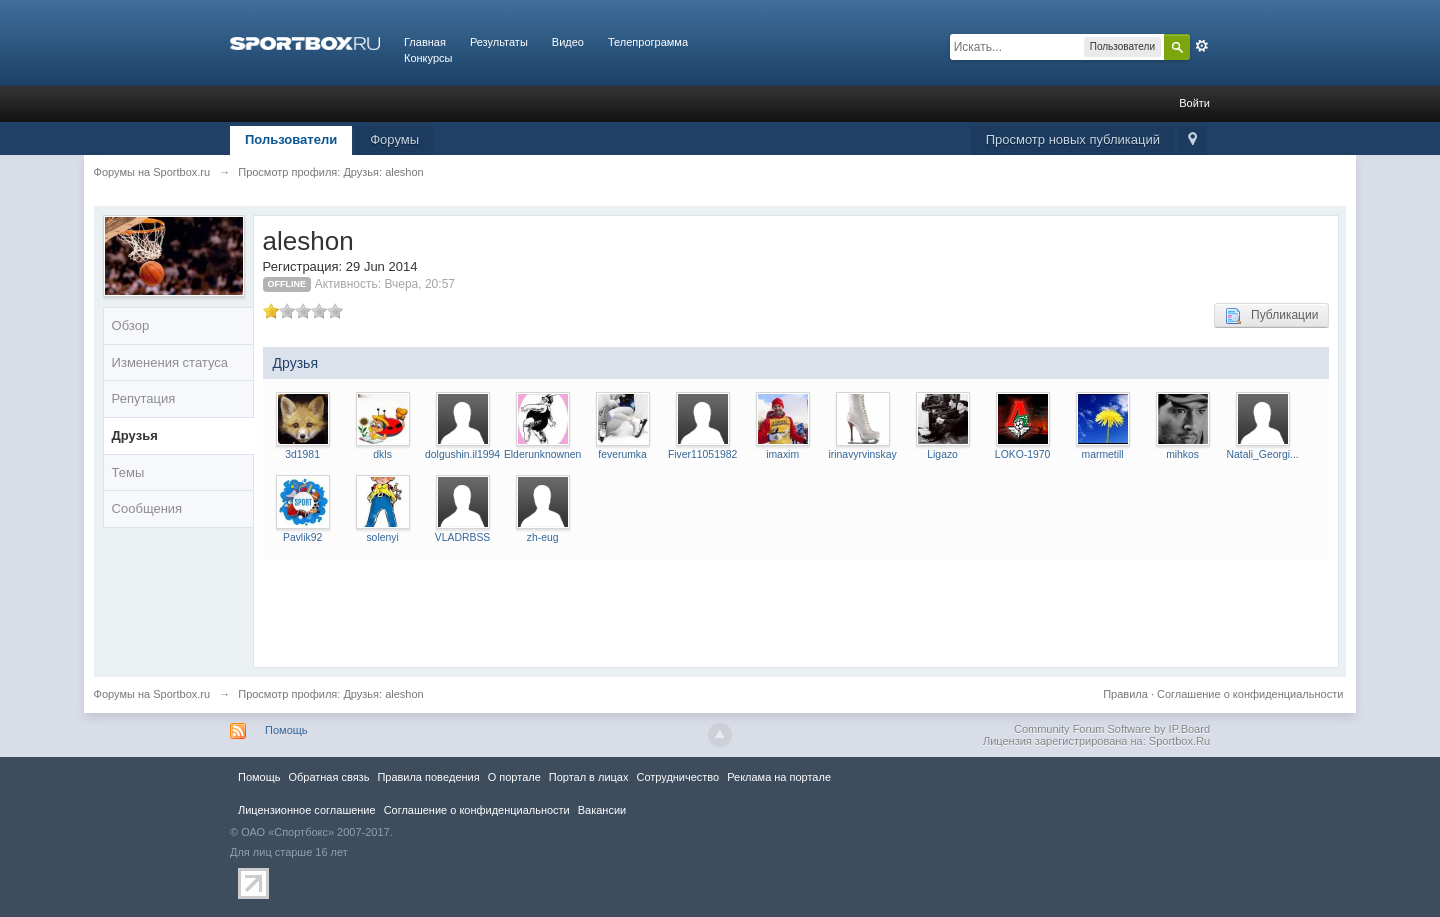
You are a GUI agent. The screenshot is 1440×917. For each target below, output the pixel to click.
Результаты (499, 42)
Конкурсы (428, 58)
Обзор (131, 325)
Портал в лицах (589, 777)
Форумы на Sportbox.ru (152, 694)
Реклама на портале (779, 777)
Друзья (135, 435)
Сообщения (147, 508)
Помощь (286, 730)
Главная (425, 42)
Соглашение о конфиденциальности (1250, 694)
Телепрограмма (648, 42)
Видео (568, 42)
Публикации (1271, 316)
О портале (514, 777)
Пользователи (291, 139)
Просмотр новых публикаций (1073, 139)
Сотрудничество (677, 777)
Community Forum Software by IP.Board (1112, 729)
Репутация (144, 398)
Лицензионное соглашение (307, 810)
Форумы (394, 139)
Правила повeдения (428, 777)
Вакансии (602, 810)
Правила (1125, 694)
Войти (1194, 103)
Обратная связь (328, 777)
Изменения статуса (170, 362)
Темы (128, 472)
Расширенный (1202, 46)
